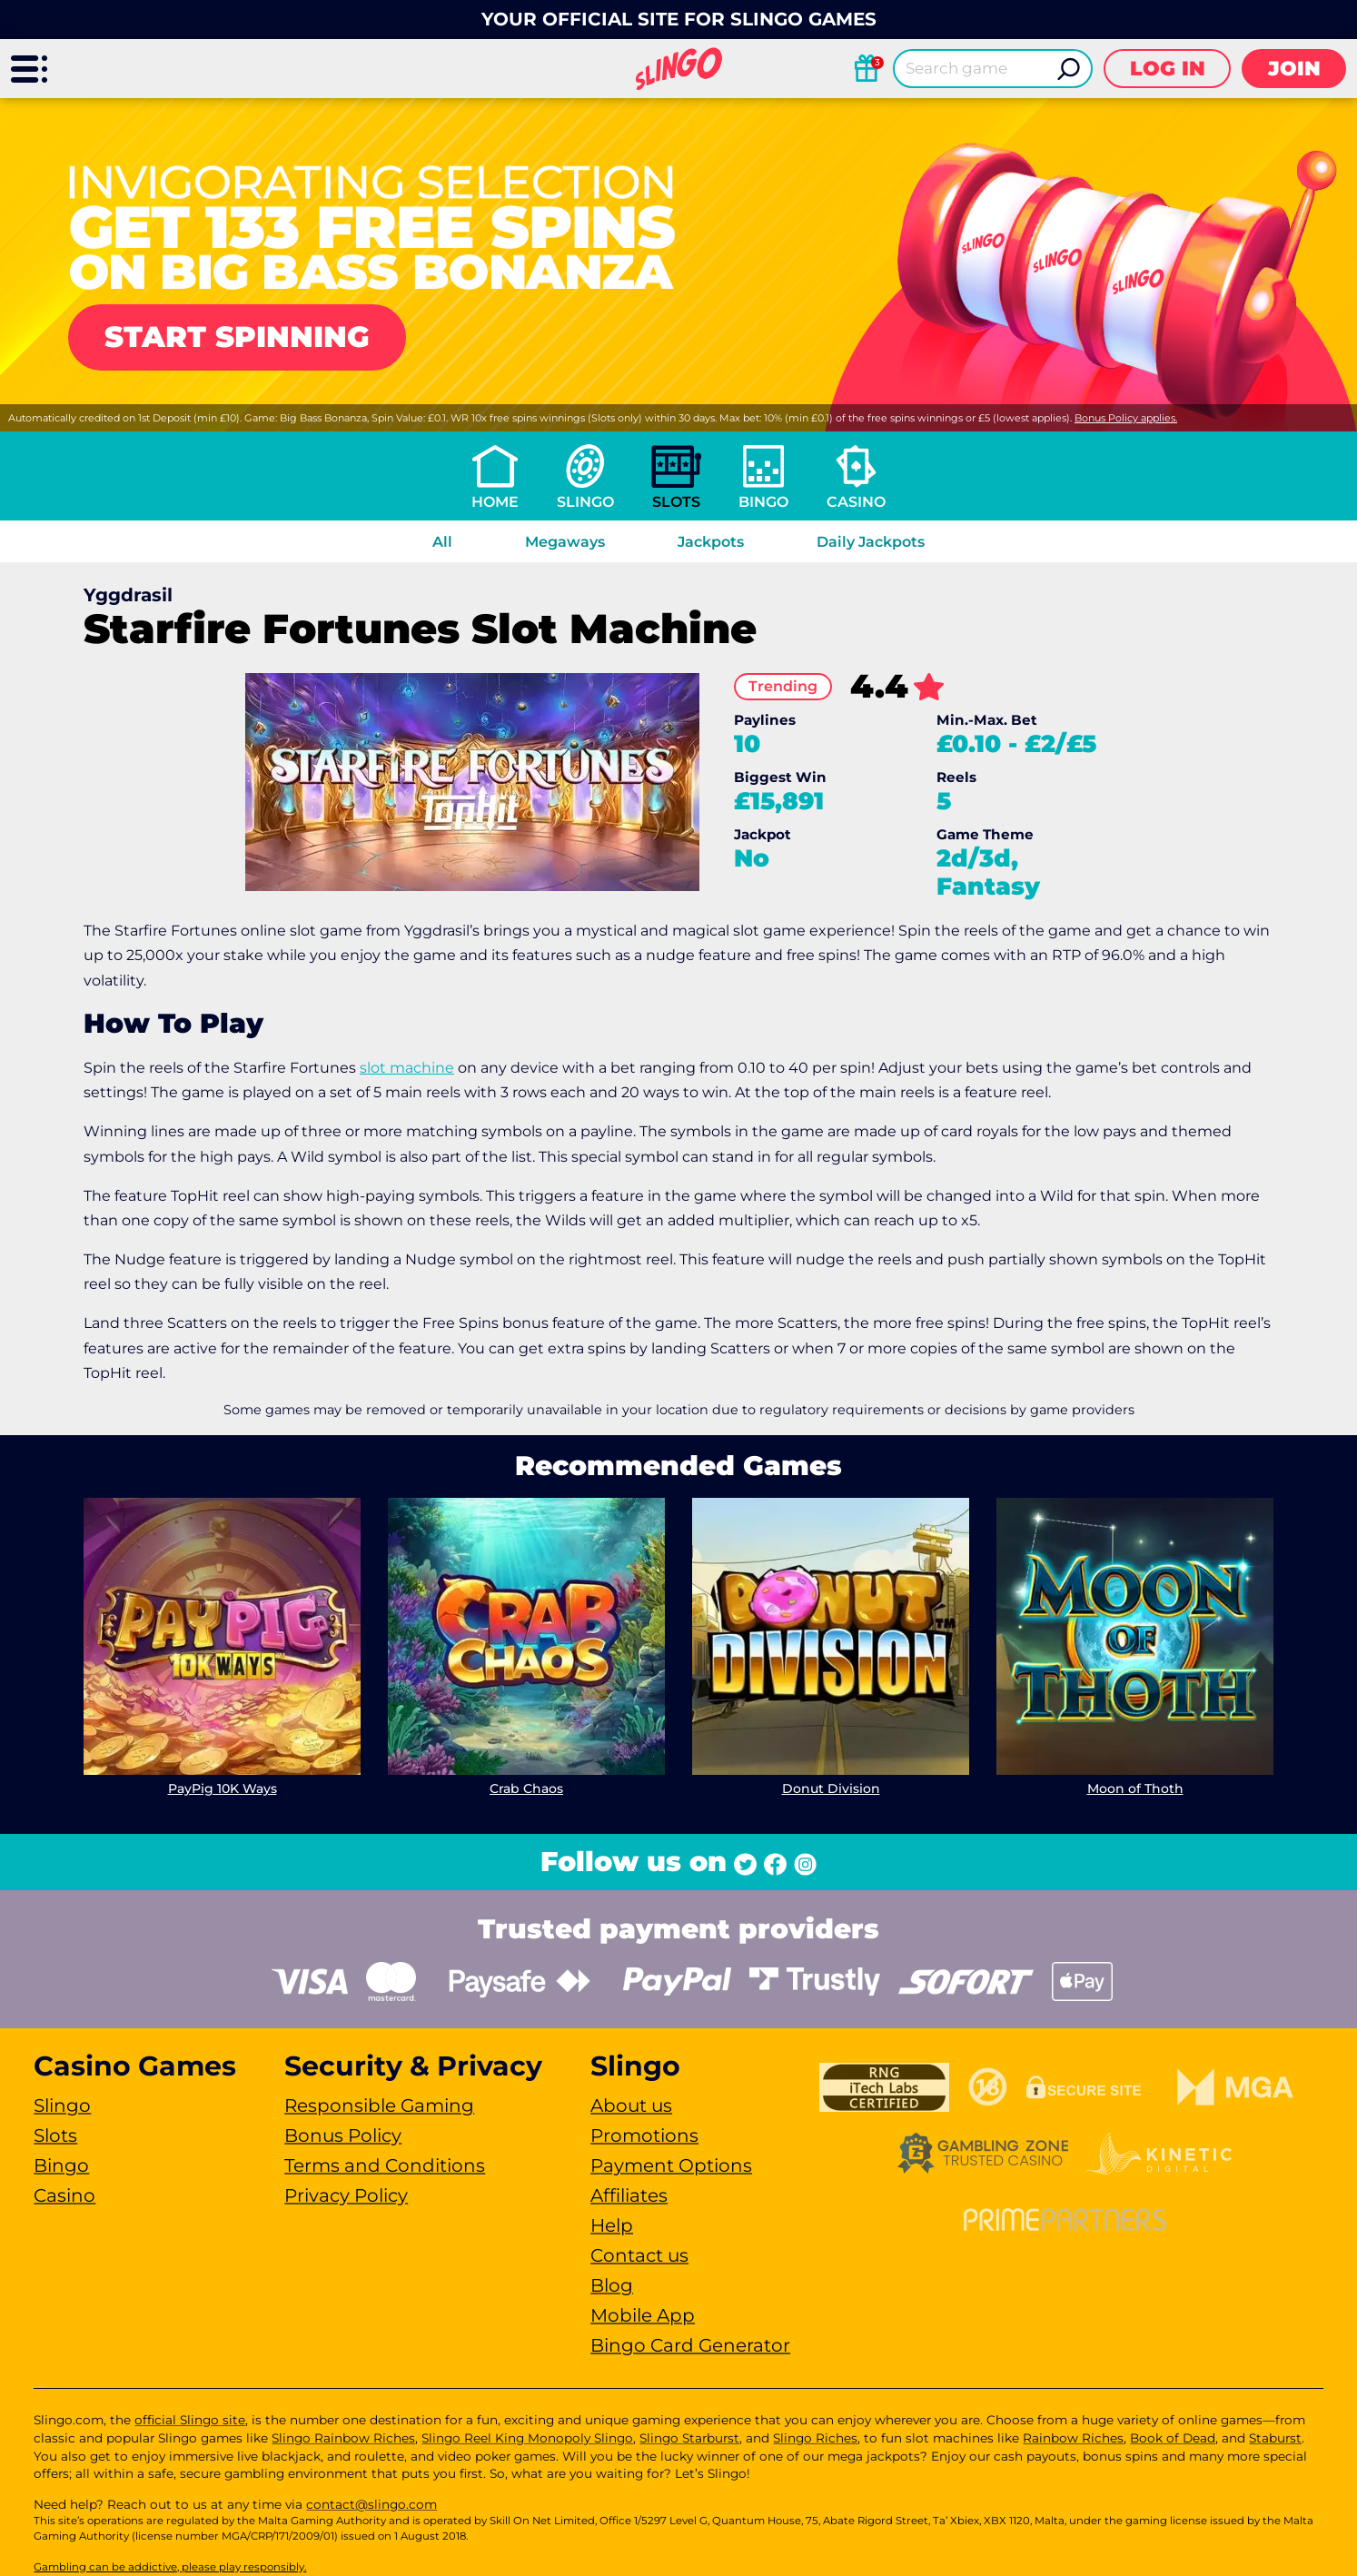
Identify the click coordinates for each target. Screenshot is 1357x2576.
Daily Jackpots (871, 541)
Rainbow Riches (1073, 2438)
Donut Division (831, 1788)
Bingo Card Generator (690, 2345)
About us (631, 2105)
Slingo (585, 501)
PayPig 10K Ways (222, 1788)
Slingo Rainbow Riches (343, 2438)
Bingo (763, 501)
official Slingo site (189, 2420)
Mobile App (642, 2315)
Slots (676, 501)
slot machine (407, 1067)
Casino (856, 501)
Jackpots (711, 541)
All (442, 541)
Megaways (565, 541)
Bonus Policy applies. (1126, 417)
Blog (611, 2285)
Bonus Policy (342, 2135)
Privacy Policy (346, 2195)
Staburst (1275, 2438)
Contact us (639, 2255)
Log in (1167, 68)
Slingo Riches (815, 2438)
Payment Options (671, 2165)
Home (495, 501)
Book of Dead (1172, 2438)
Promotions (644, 2135)
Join (1294, 68)
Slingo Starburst (689, 2438)
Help (611, 2225)
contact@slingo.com (371, 2504)
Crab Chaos (526, 1788)
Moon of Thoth (1135, 1788)
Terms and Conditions (384, 2165)
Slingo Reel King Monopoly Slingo (527, 2438)
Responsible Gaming (379, 2105)
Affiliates (629, 2195)
